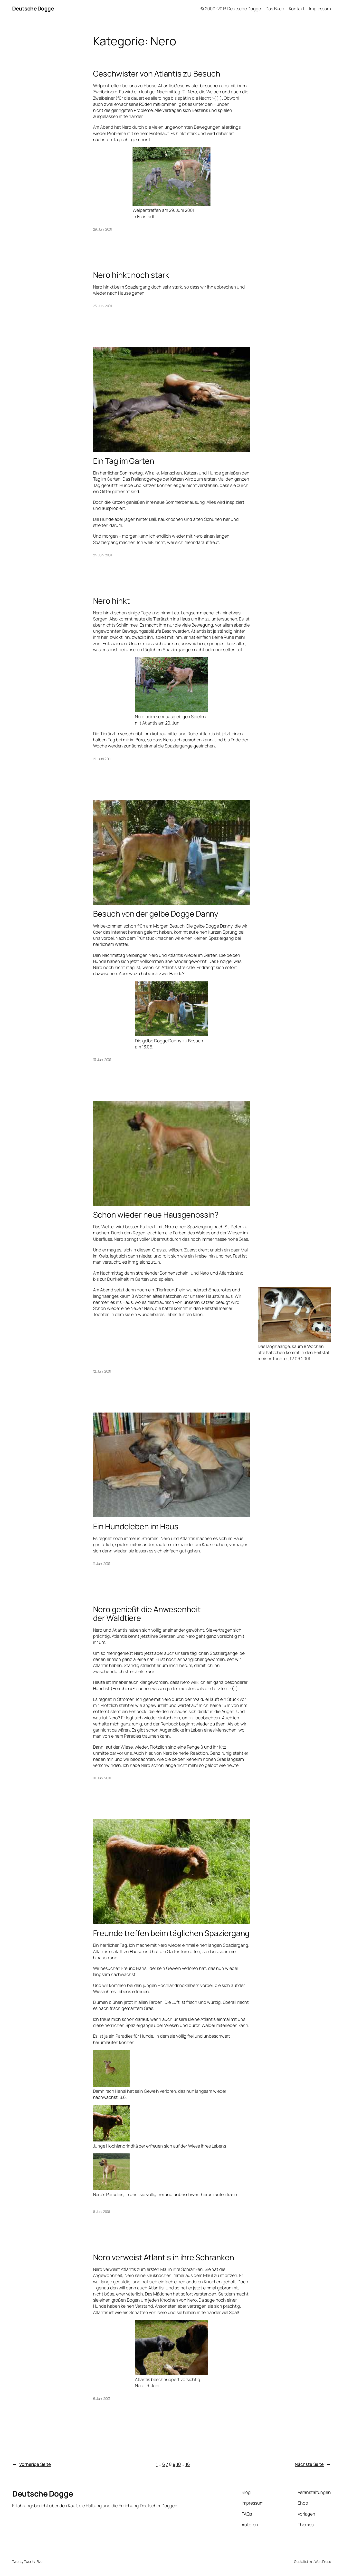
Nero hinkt (111, 600)
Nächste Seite (313, 2464)
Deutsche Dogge (33, 8)
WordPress (322, 2561)
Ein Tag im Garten (123, 460)
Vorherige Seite (31, 2464)
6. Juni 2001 (101, 2398)
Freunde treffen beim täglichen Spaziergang (171, 1933)
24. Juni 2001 (102, 555)
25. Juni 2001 (102, 305)
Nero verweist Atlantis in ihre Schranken (163, 2257)
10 (178, 2464)
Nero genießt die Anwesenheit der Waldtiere (147, 1613)
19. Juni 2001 (102, 758)
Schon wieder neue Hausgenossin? (156, 1214)
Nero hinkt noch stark (131, 275)
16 (187, 2464)
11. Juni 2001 (101, 1563)
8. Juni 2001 (101, 2211)
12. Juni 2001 (102, 1371)
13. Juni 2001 (102, 1059)
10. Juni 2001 (102, 1778)
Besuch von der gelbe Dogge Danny (156, 913)
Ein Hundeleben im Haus (136, 1526)
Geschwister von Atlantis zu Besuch (156, 73)
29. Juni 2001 (102, 229)
